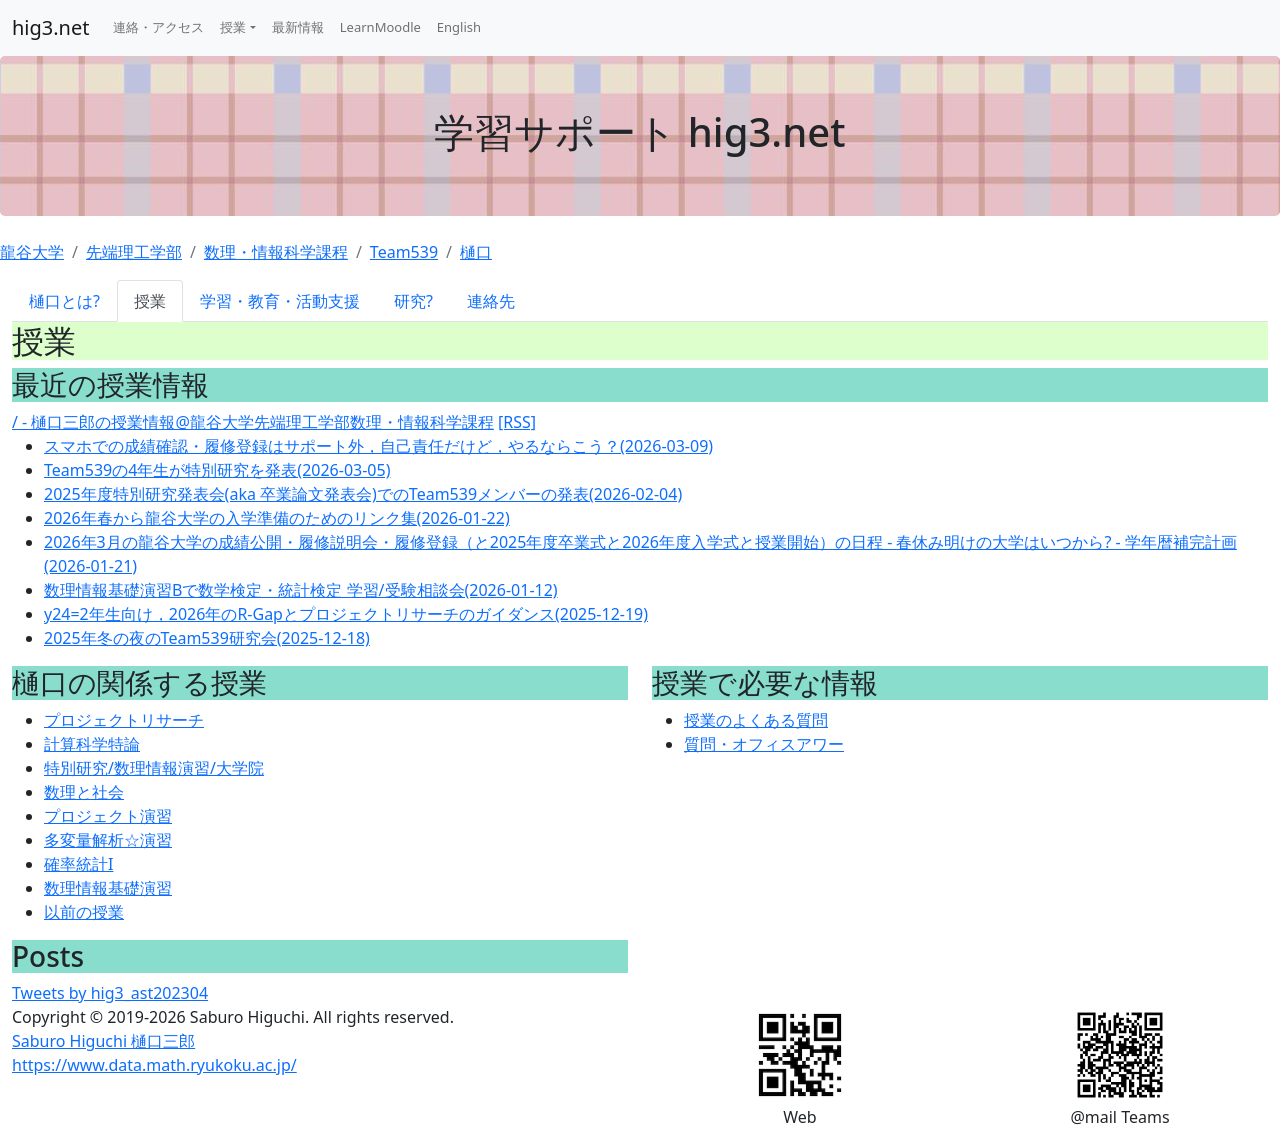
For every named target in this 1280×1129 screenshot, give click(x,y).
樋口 (476, 252)
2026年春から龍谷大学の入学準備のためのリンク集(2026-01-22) (277, 518)
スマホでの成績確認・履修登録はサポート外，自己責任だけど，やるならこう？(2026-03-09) (378, 446)
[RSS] (517, 422)
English (459, 27)
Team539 (404, 252)
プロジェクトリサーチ (124, 720)
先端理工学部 (134, 252)
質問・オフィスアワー (764, 744)
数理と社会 (84, 792)
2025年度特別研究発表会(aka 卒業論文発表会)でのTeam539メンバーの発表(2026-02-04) (363, 494)
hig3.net (50, 27)
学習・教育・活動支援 (280, 301)
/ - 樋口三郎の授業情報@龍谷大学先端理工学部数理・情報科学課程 (253, 422)
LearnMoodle (380, 27)
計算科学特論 (92, 744)
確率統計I (78, 864)
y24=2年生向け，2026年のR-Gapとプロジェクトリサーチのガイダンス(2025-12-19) (346, 614)
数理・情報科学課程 (276, 252)
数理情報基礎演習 (108, 888)
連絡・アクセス (158, 27)
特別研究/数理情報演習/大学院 (154, 768)
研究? (413, 301)
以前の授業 (84, 912)
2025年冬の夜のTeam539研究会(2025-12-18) (207, 638)
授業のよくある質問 (756, 720)
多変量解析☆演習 (108, 840)
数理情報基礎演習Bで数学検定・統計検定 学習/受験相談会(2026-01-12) (301, 590)
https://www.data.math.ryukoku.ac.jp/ (154, 1065)
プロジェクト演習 (108, 816)
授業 (233, 27)
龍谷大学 (32, 252)
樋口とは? (64, 301)
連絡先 (491, 301)
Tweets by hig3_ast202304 (110, 993)
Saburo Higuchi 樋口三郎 (103, 1041)
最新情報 (298, 27)
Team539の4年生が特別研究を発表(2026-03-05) (217, 470)
